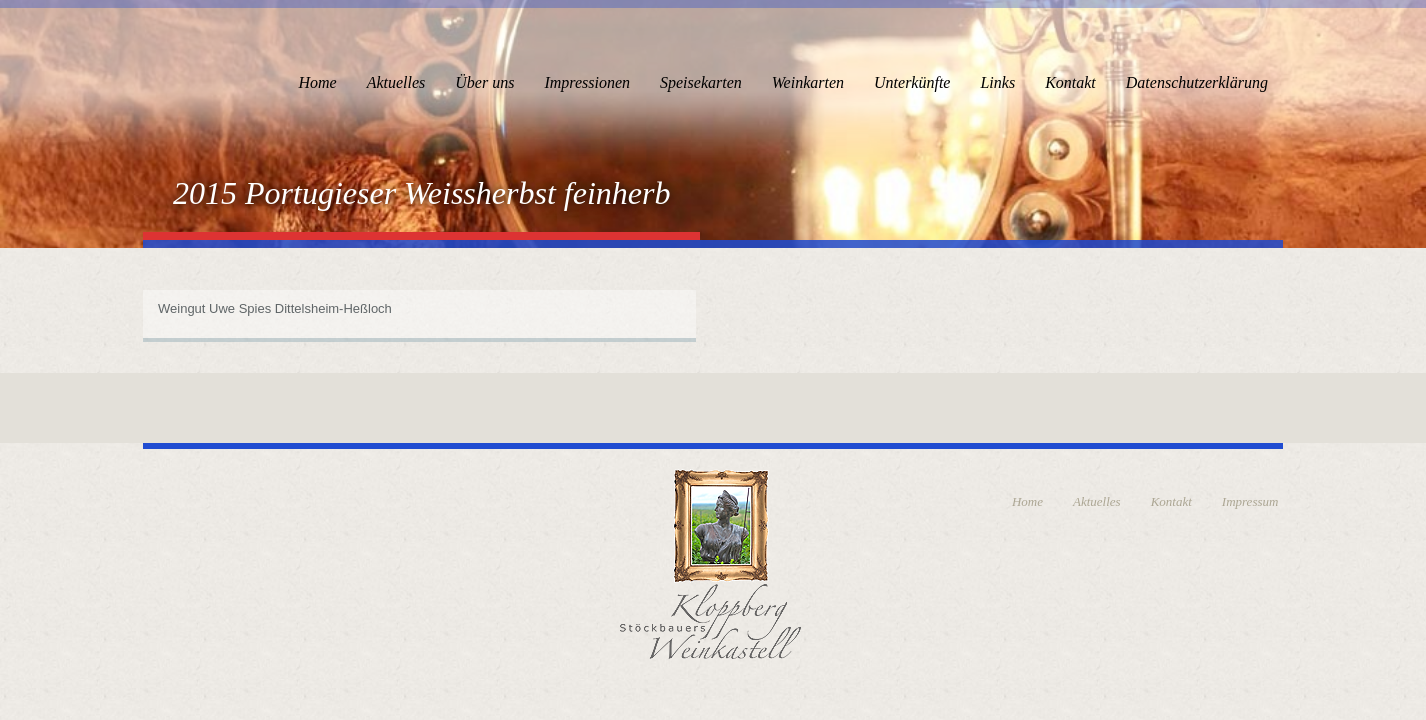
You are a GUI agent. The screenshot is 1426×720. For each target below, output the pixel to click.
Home (317, 82)
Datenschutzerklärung (1197, 82)
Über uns (484, 82)
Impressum (1250, 501)
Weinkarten (808, 82)
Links (997, 82)
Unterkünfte (912, 82)
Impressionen (587, 82)
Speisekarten (701, 82)
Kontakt (1070, 82)
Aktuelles (396, 82)
